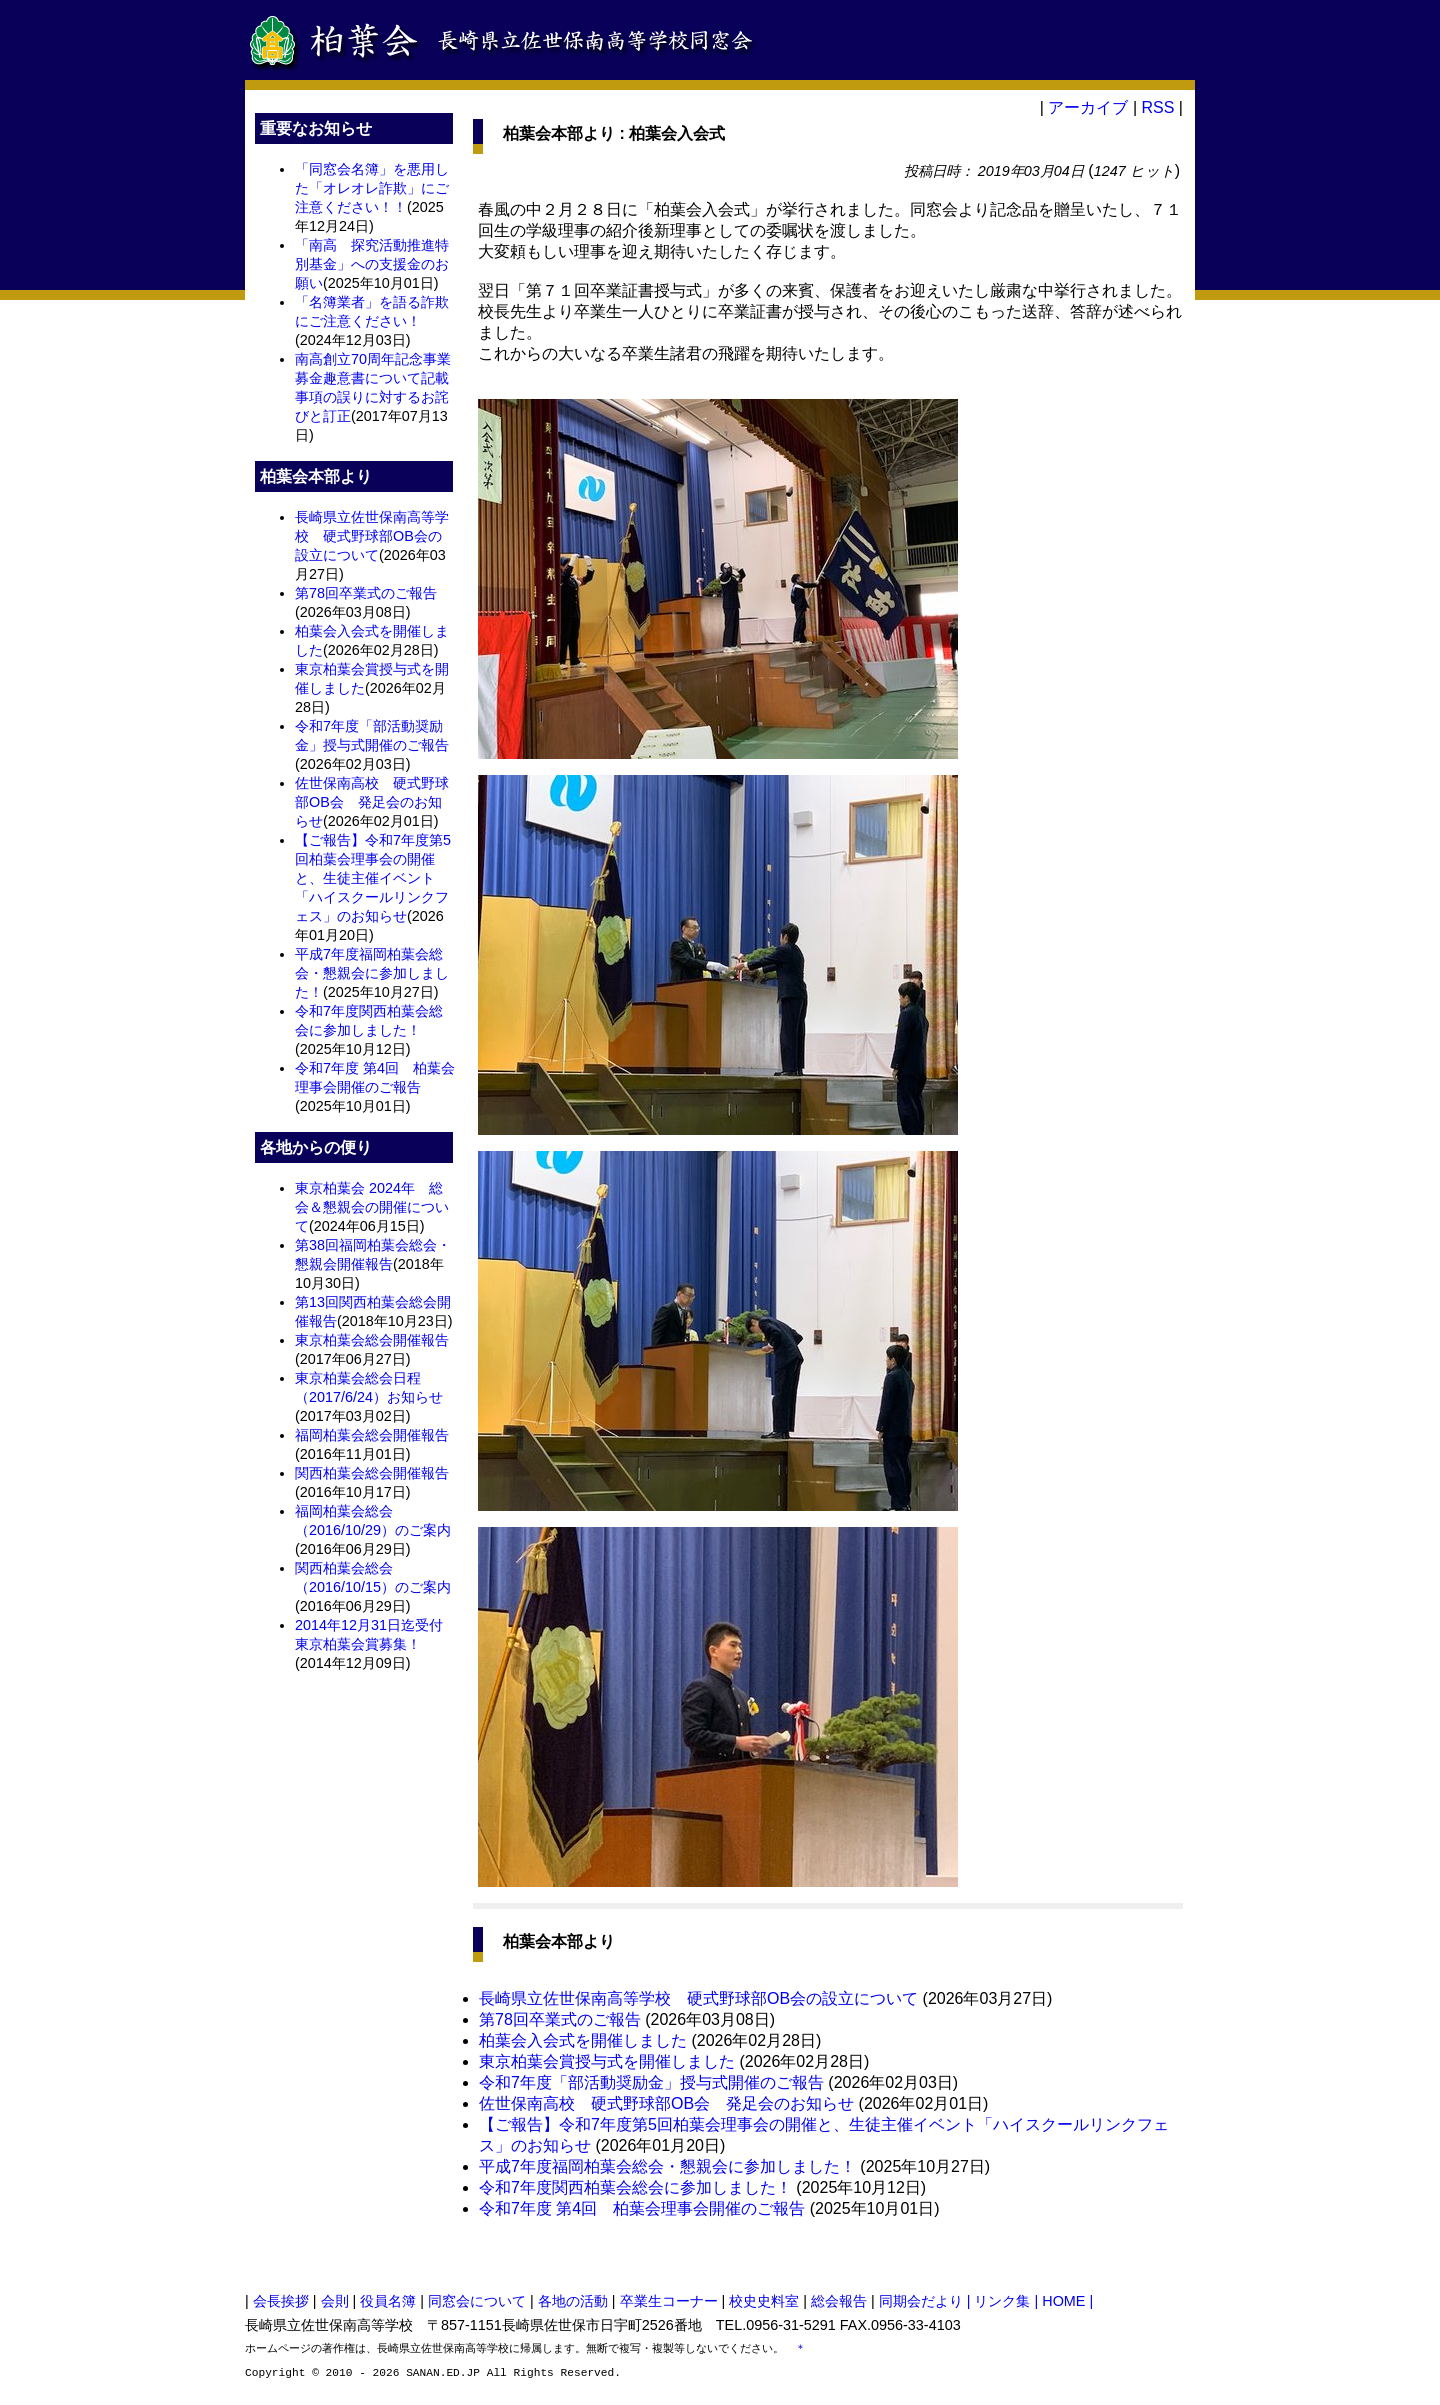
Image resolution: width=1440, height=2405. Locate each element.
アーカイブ (1088, 107)
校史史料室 (764, 2301)
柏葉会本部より (559, 133)
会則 (335, 2301)
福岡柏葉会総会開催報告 (372, 1435)
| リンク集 (1001, 2301)
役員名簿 (388, 2301)
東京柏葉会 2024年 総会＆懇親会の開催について (372, 1207)
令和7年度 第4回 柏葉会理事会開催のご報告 (642, 2208)
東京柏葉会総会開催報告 (372, 1340)
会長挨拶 (281, 2301)
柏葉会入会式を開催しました (583, 2040)
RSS (1157, 107)
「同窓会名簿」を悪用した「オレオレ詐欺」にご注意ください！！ (372, 188)
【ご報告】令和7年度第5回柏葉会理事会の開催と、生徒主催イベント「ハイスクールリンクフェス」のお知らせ (373, 878)
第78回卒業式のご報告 (366, 593)
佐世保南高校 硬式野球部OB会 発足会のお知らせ (372, 802)
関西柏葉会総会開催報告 (372, 1473)
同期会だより (921, 2301)
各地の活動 (573, 2301)
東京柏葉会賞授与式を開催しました (607, 2061)
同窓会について (477, 2301)
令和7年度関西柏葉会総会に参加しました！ (635, 2187)
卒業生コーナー (669, 2301)
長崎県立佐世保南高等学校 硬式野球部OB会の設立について (372, 536)
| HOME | (1064, 2301)
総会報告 (839, 2301)
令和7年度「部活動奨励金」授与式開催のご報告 (651, 2082)
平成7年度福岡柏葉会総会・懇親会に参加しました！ (372, 973)
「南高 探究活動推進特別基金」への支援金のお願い (372, 264)
